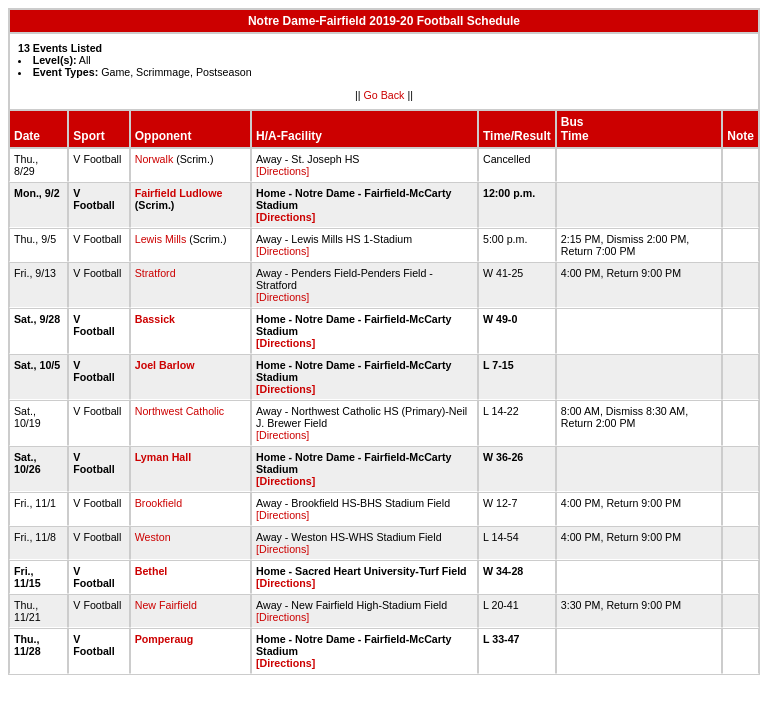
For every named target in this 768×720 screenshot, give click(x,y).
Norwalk (154, 159)
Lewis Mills (161, 239)
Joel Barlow (165, 365)
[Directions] (282, 171)
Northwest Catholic (179, 411)
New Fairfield (166, 605)
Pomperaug (164, 639)
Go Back (384, 95)
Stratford (155, 273)
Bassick (155, 319)
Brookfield (158, 503)
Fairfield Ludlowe (179, 193)
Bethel (151, 571)
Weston (153, 537)
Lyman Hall (163, 457)
